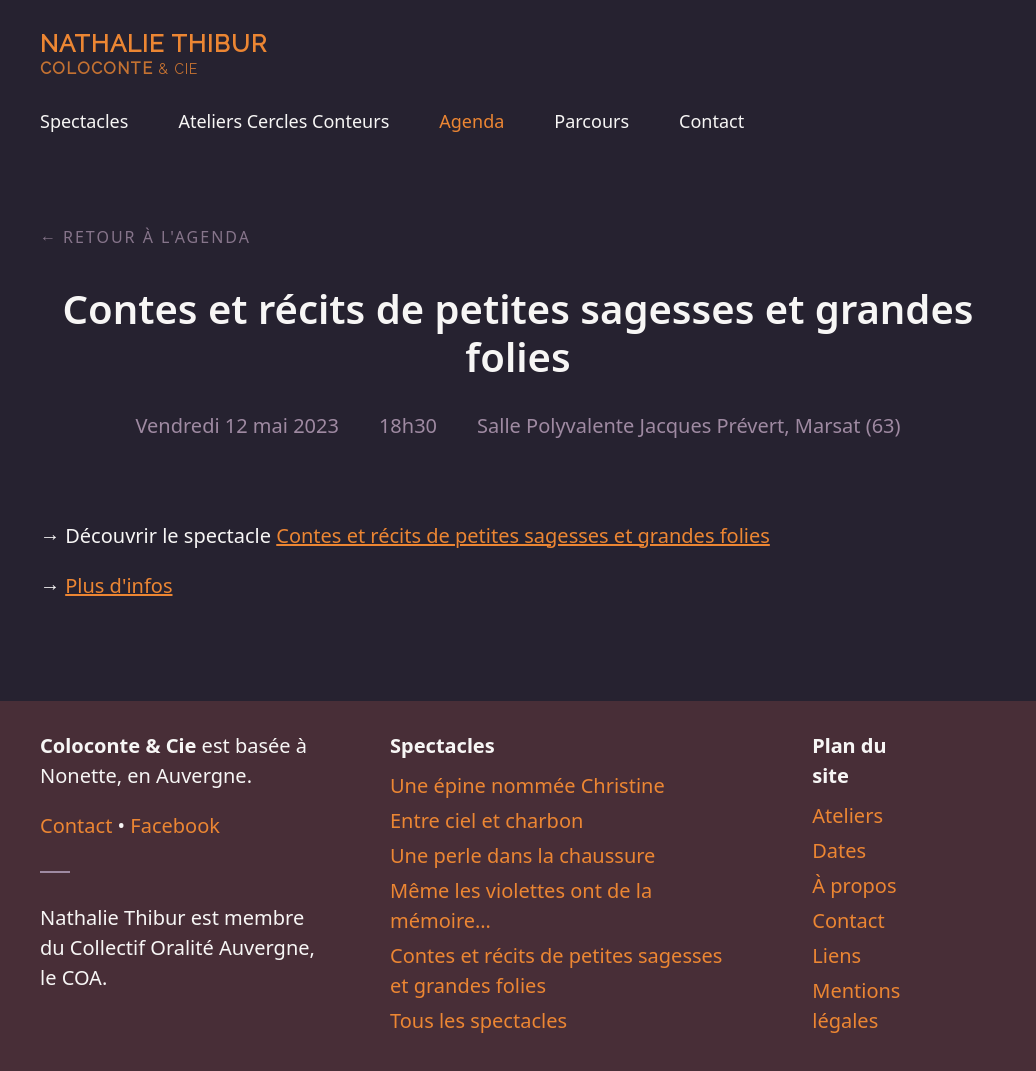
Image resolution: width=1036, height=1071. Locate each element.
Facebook (175, 825)
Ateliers (847, 815)
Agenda (471, 121)
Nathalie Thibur (153, 53)
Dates (839, 850)
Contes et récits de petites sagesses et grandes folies (523, 535)
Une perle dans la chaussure (522, 855)
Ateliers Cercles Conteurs (283, 121)
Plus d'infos (118, 585)
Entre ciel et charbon (486, 820)
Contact (711, 121)
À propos (854, 885)
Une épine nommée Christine (527, 785)
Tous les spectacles (478, 1020)
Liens (836, 955)
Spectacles (84, 121)
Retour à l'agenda (157, 237)
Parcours (591, 121)
